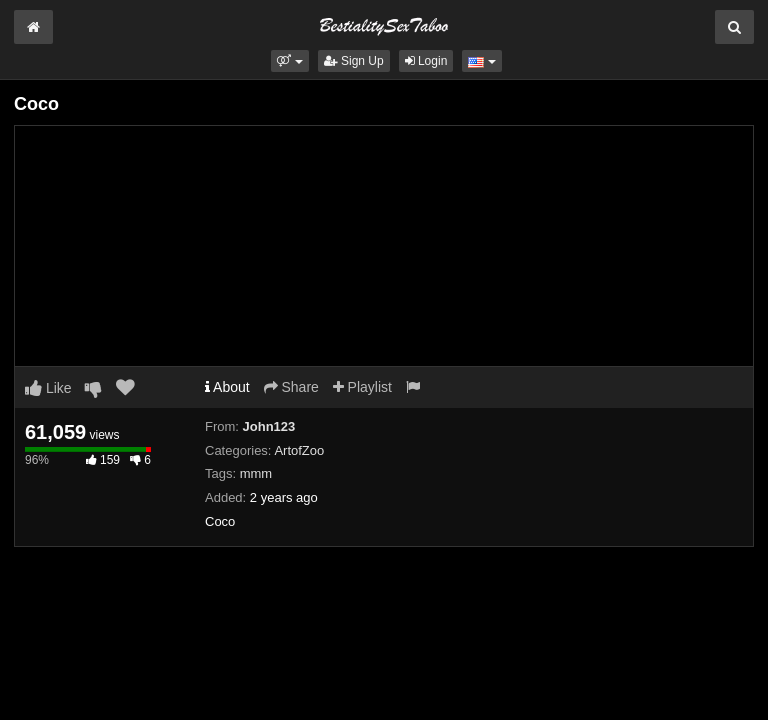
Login (426, 61)
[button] (289, 61)
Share (291, 387)
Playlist (362, 387)
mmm (256, 473)
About (227, 387)
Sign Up (354, 61)
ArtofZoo (299, 450)
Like (48, 388)
